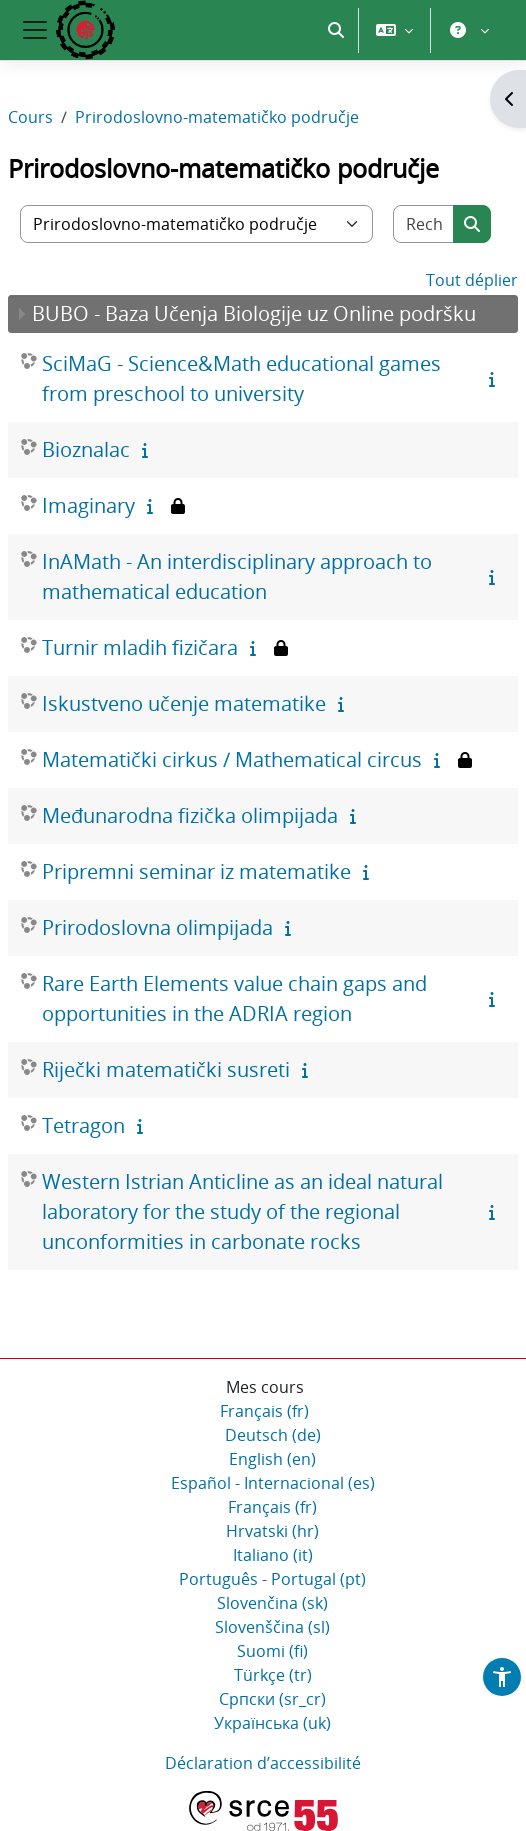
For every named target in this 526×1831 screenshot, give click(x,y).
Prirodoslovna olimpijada (157, 927)
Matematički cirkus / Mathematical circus (232, 759)
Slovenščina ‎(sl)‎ (272, 1627)
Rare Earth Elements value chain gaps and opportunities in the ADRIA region (234, 998)
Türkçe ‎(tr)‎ (273, 1675)
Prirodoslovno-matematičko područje (217, 117)
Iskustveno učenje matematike (184, 703)
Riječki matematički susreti (166, 1069)
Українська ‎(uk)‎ (272, 1723)
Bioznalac (86, 449)
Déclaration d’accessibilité (263, 1763)
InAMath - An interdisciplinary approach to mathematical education (237, 576)
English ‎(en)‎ (272, 1459)
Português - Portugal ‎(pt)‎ (272, 1579)
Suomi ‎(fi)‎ (272, 1651)
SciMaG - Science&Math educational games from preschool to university (241, 378)
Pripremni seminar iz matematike (196, 871)
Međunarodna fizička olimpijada (190, 815)
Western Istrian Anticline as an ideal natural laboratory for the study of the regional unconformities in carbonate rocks (242, 1211)
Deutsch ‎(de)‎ (273, 1435)
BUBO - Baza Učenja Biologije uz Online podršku (254, 313)
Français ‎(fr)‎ (264, 1411)
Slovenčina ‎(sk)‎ (272, 1603)
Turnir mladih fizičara (140, 647)
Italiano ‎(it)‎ (273, 1555)
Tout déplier (472, 280)
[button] (336, 30)
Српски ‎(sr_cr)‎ (272, 1699)
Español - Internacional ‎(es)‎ (273, 1483)
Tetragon (83, 1125)
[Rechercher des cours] (424, 224)
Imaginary (88, 505)
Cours (30, 117)
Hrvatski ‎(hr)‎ (272, 1531)
